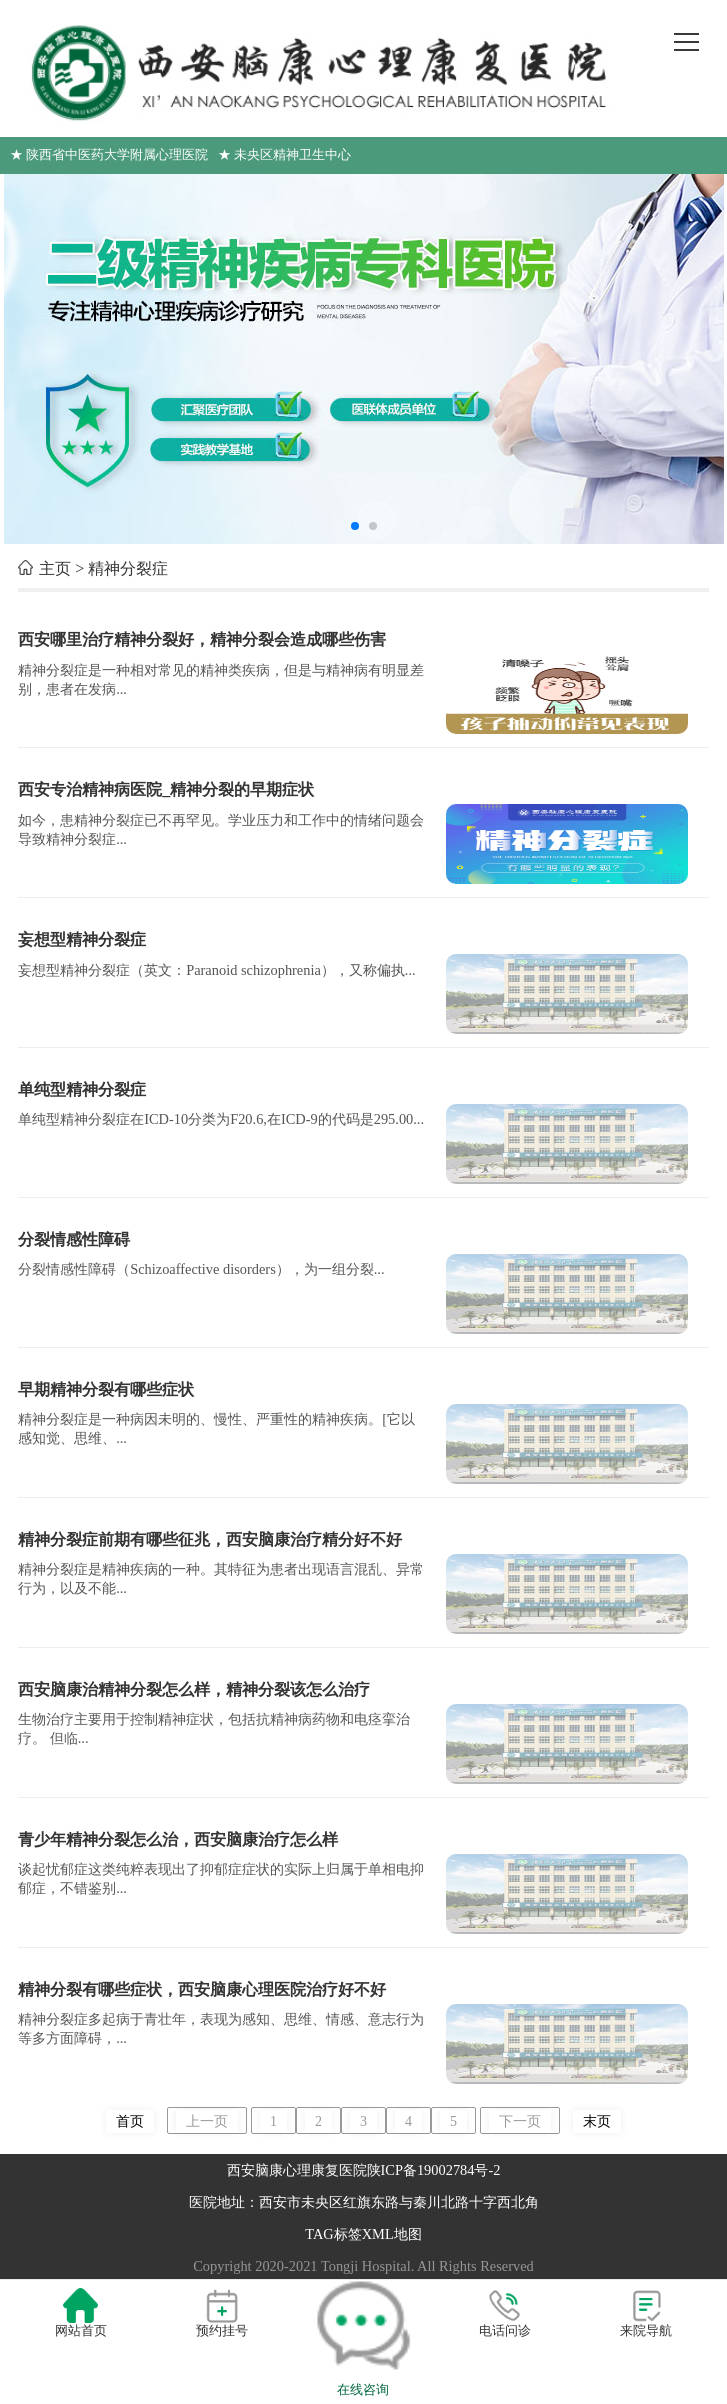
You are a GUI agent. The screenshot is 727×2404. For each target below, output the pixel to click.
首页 (130, 2121)
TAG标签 (333, 2234)
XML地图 (392, 2234)
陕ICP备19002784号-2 (434, 2170)
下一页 (520, 2121)
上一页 (207, 2121)
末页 (597, 2121)
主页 (55, 568)
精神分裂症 (128, 568)
